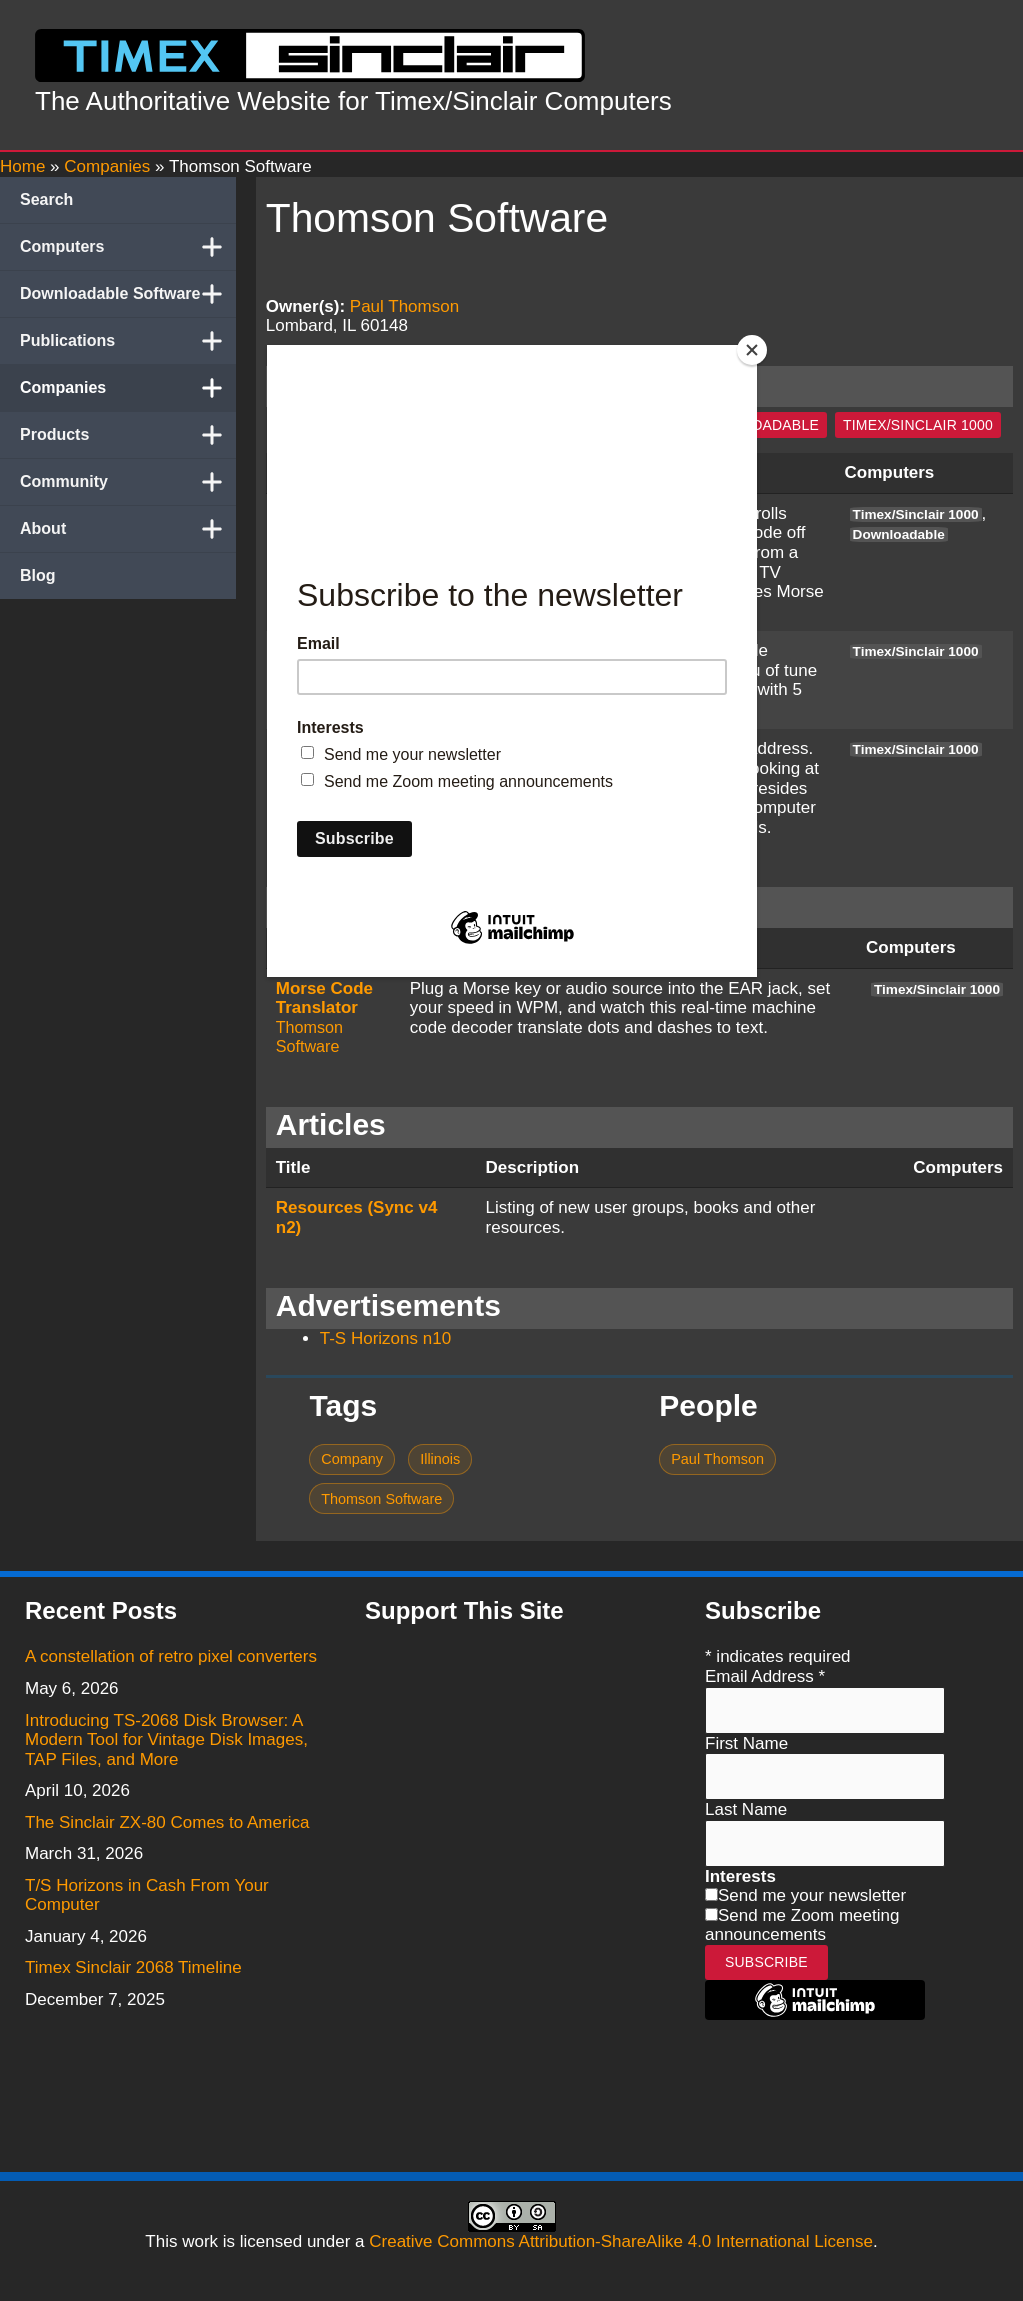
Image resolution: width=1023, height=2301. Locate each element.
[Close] (752, 350)
